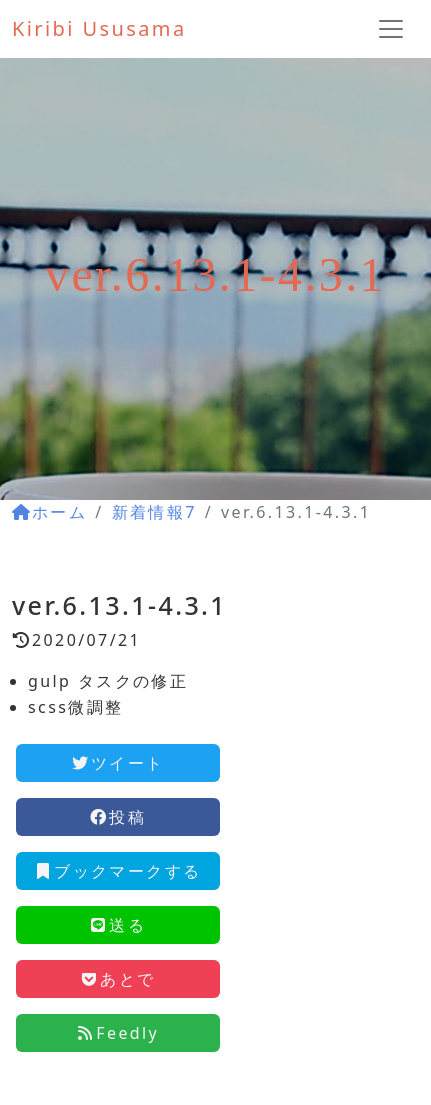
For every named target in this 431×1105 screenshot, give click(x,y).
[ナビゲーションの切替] (391, 29)
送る (117, 925)
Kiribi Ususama (99, 28)
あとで (117, 979)
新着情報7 (154, 512)
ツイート (118, 763)
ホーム (49, 512)
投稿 (117, 817)
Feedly (117, 1033)
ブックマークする (117, 871)
